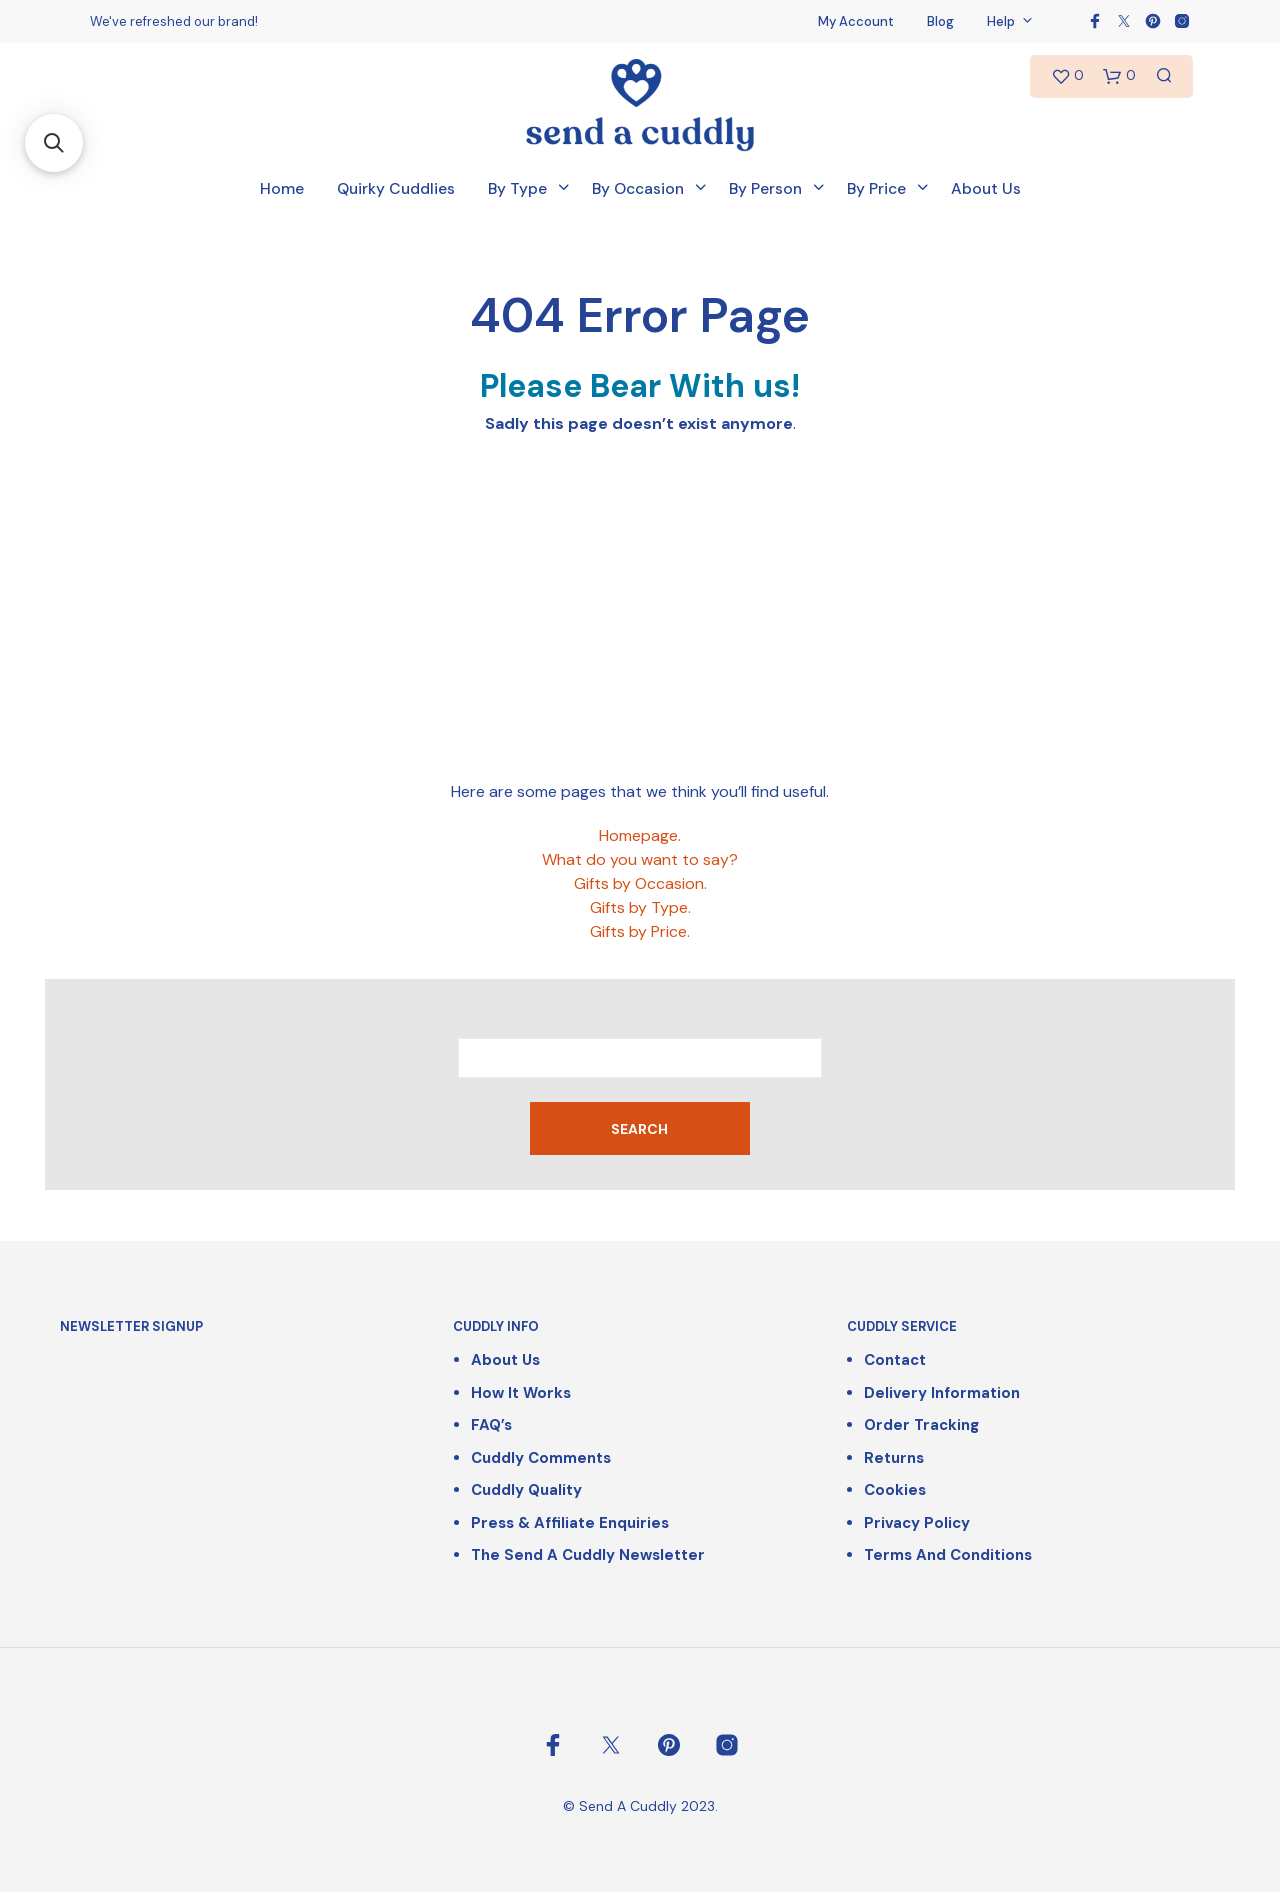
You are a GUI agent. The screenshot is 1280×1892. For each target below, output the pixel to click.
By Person (765, 189)
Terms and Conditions (948, 1555)
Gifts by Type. (640, 907)
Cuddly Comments (541, 1458)
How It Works (521, 1393)
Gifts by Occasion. (640, 883)
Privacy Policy (917, 1523)
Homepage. (640, 835)
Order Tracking (921, 1425)
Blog (940, 21)
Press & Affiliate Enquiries (570, 1523)
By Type (517, 189)
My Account (856, 21)
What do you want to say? (640, 859)
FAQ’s (491, 1425)
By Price (876, 189)
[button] (54, 143)
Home (282, 189)
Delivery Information (942, 1393)
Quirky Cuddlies (396, 189)
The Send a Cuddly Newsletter (588, 1555)
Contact (895, 1360)
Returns (894, 1458)
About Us (986, 189)
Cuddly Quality (526, 1490)
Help (1001, 21)
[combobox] (639, 1058)
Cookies (895, 1490)
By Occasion (638, 189)
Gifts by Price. (640, 931)
